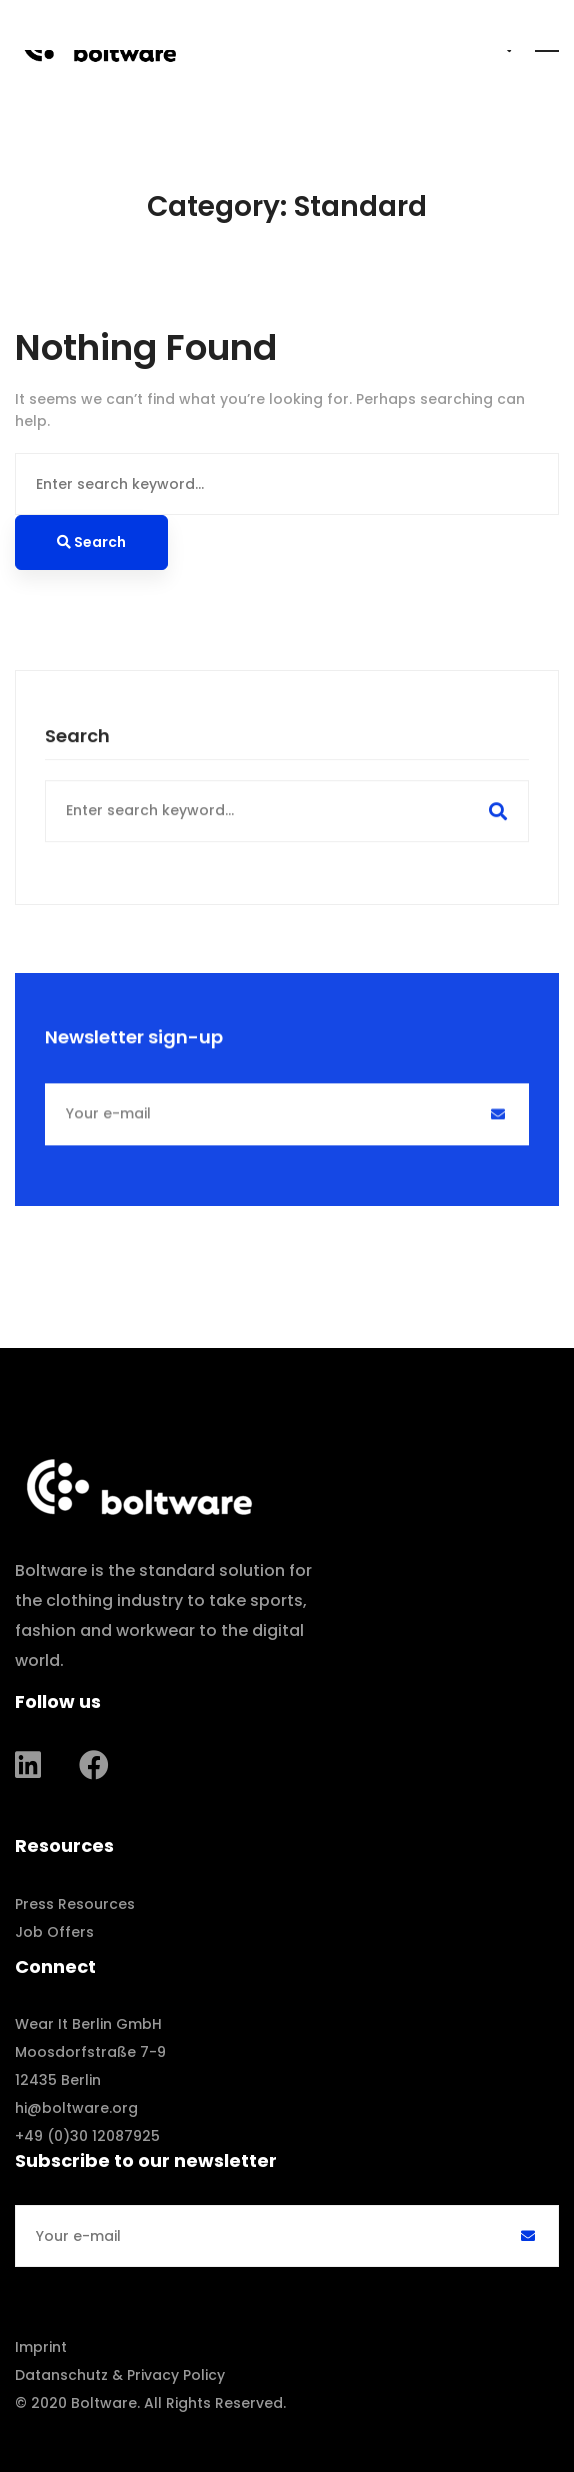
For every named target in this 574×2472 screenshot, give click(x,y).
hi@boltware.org (76, 2108)
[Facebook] (94, 1765)
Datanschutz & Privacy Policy (120, 2375)
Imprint (41, 2347)
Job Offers (54, 1932)
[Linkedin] (28, 1765)
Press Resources (75, 1904)
